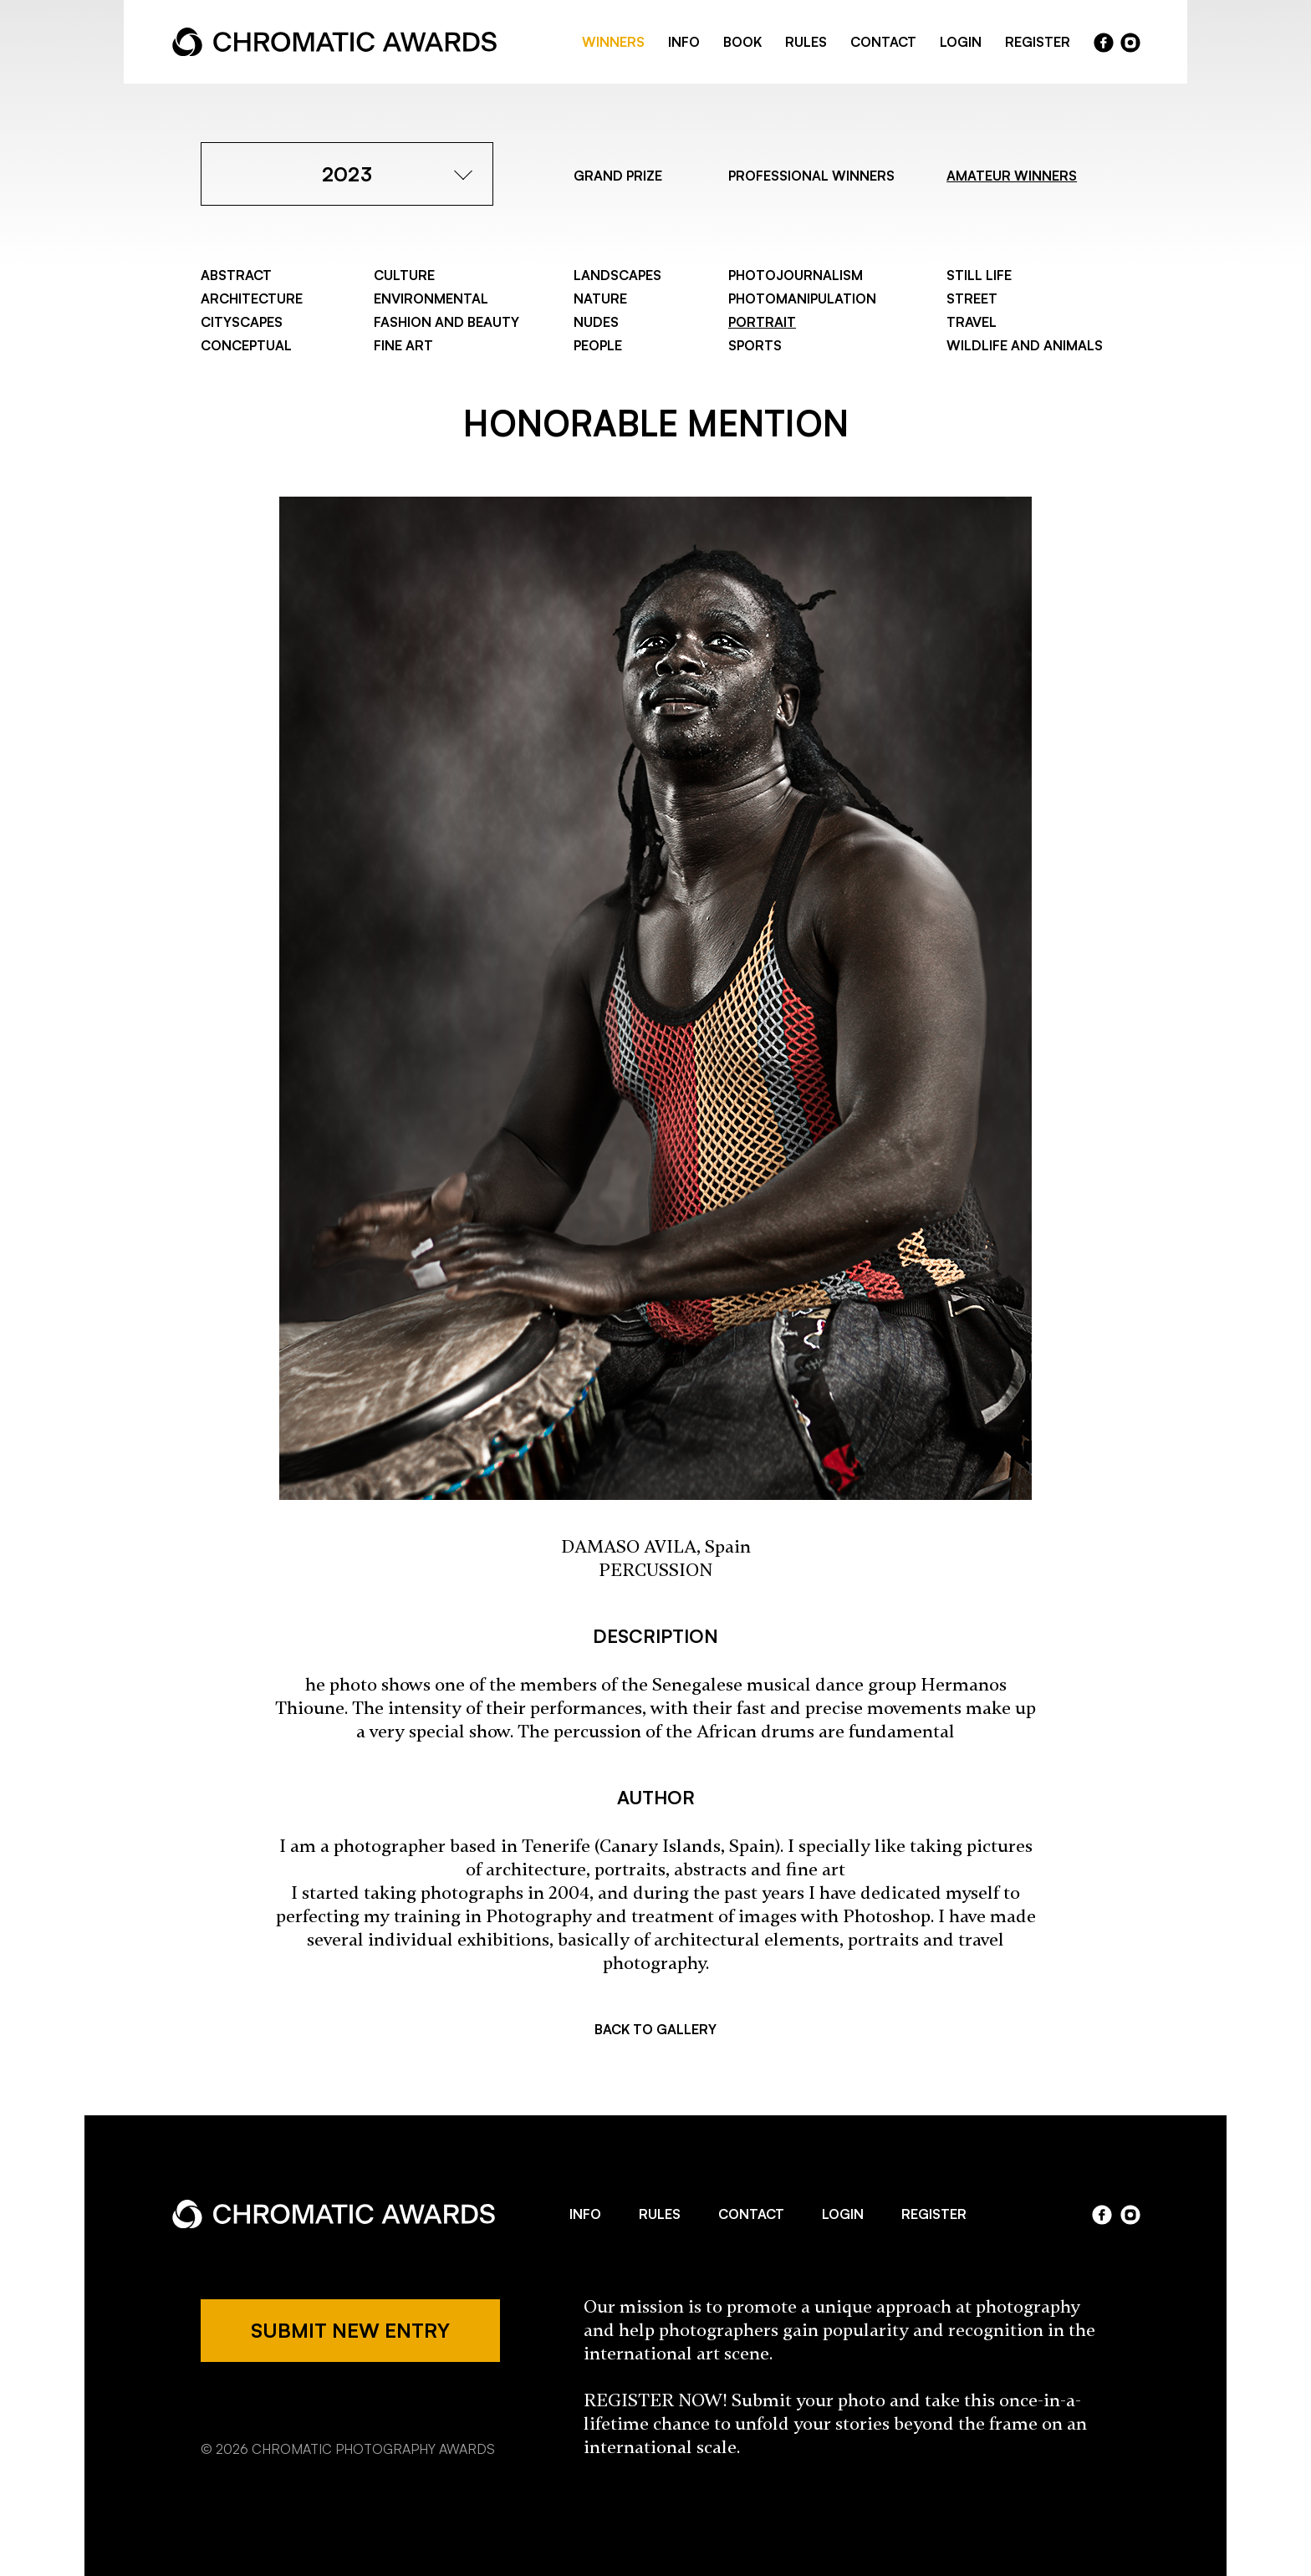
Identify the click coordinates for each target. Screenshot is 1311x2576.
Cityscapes (242, 322)
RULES (806, 41)
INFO (684, 41)
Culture (404, 275)
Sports (755, 345)
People (598, 345)
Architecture (252, 298)
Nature (600, 298)
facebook (1104, 43)
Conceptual (246, 345)
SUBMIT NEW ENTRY (350, 2330)
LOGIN (961, 41)
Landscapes (617, 275)
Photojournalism (795, 275)
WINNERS (613, 41)
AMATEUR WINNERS (1011, 175)
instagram (1130, 2215)
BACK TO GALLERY (655, 2029)
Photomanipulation (802, 298)
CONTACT (883, 41)
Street (971, 298)
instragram (1130, 43)
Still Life (979, 275)
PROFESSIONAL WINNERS (811, 175)
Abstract (236, 275)
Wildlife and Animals (1024, 345)
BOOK (742, 41)
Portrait (762, 322)
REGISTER (1037, 41)
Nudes (596, 322)
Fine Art (403, 345)
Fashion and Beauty (446, 322)
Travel (971, 322)
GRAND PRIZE (618, 175)
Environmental (431, 298)
